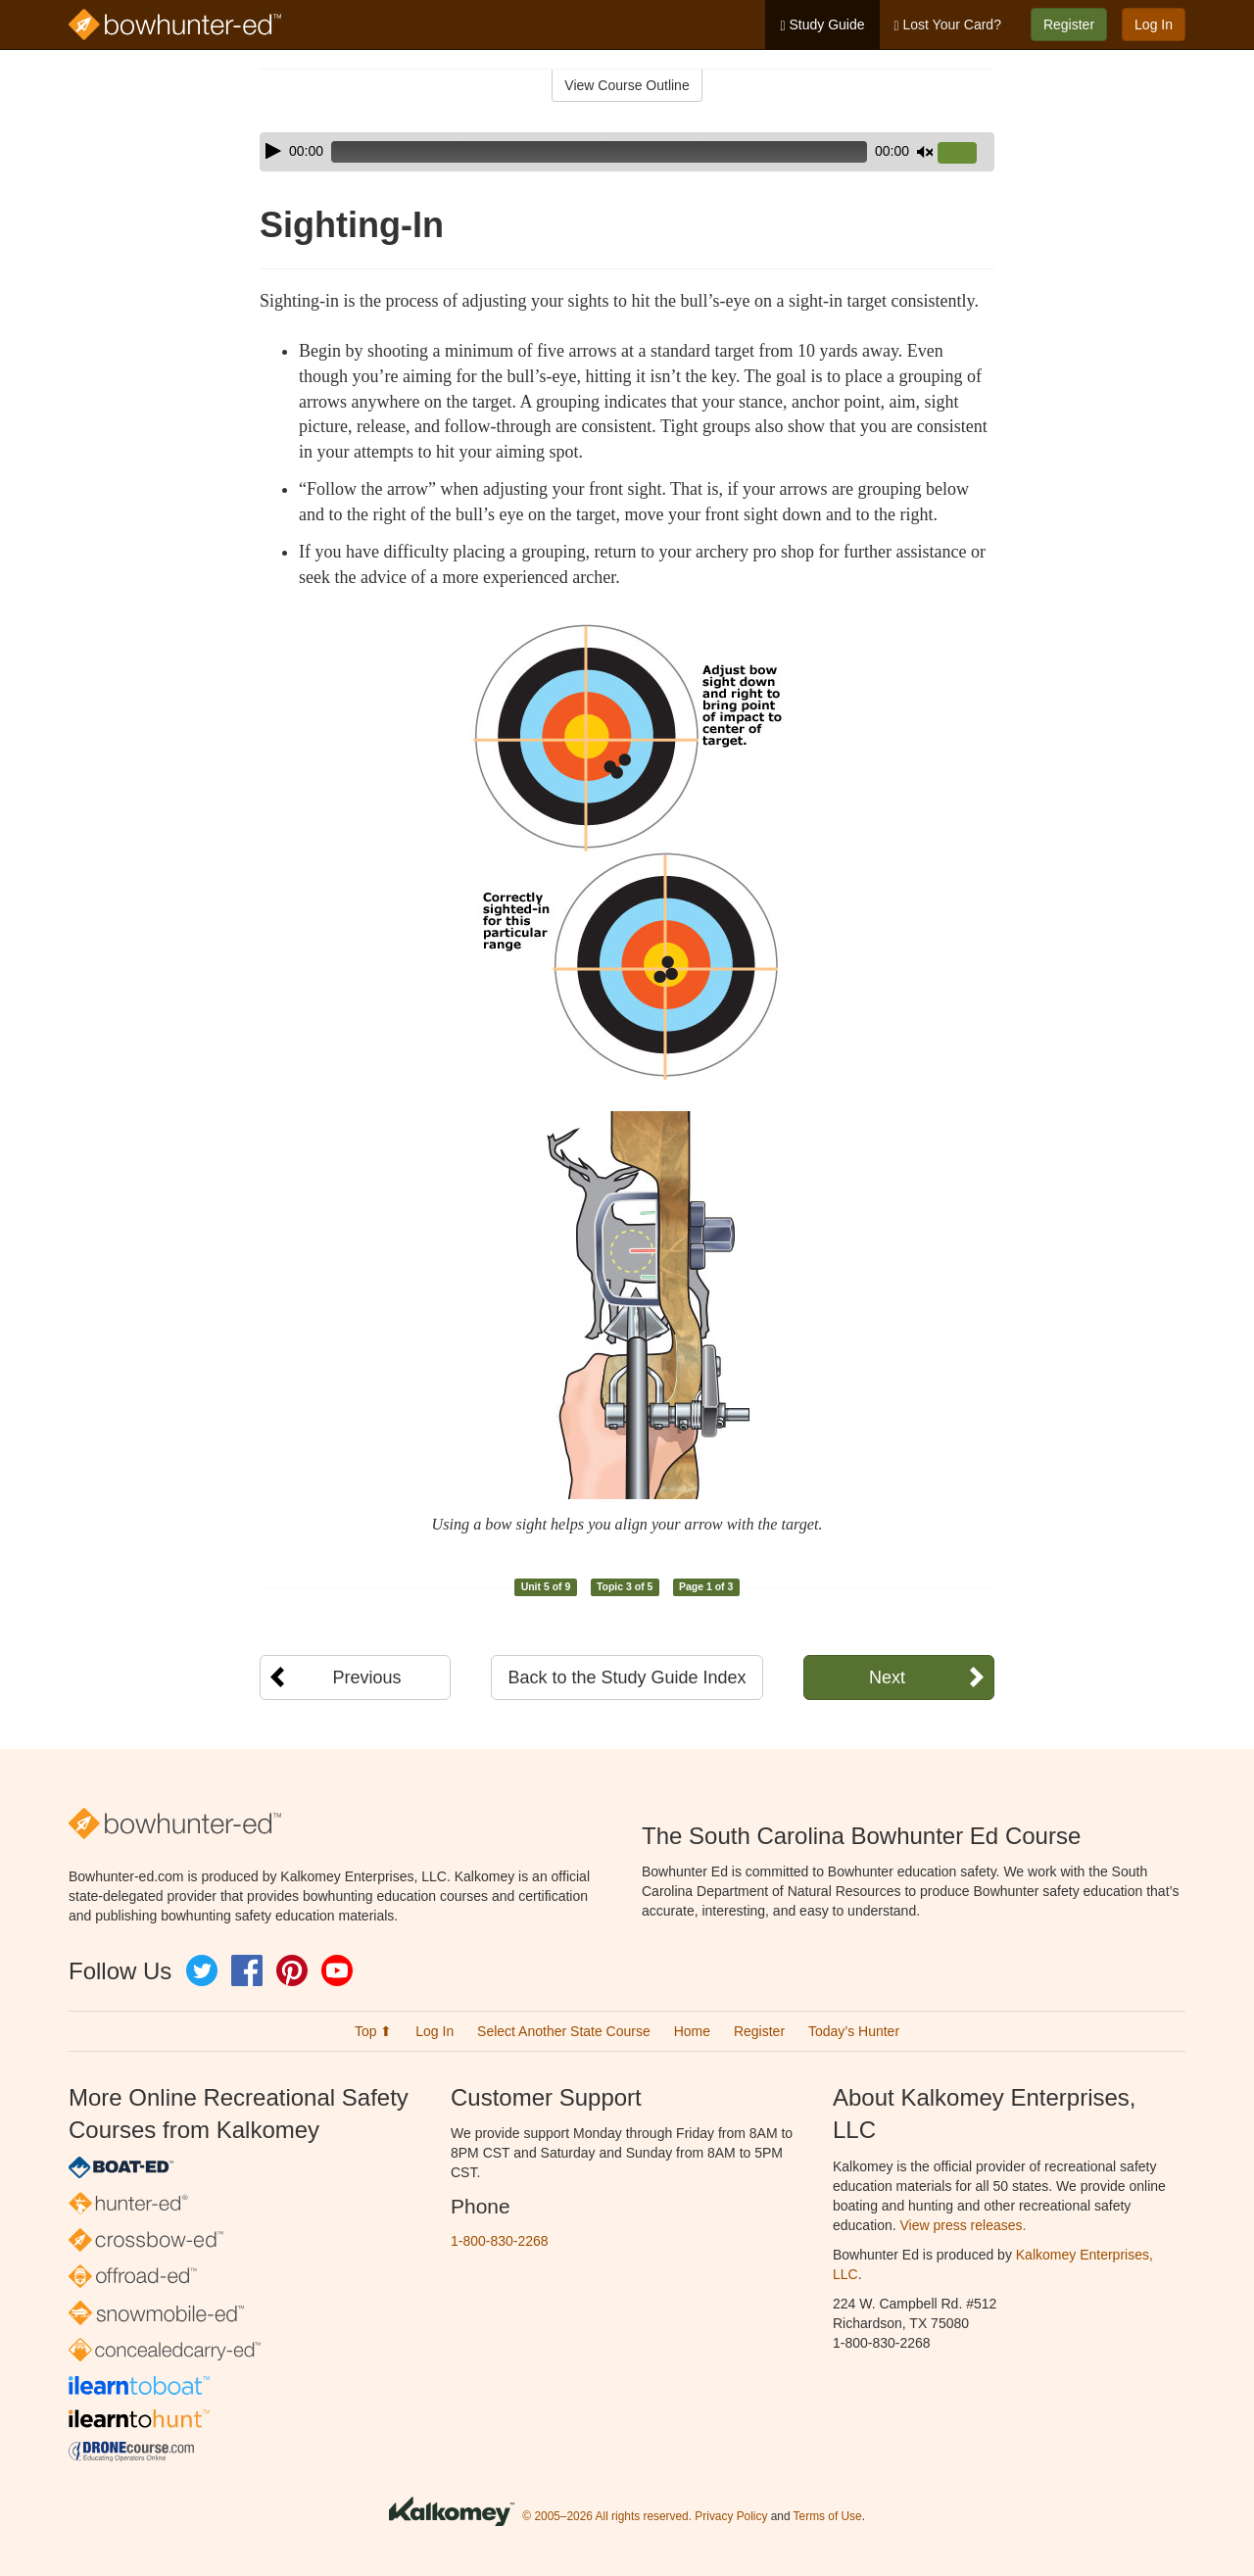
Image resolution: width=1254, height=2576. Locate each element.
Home (692, 2031)
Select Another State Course (564, 2031)
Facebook (247, 1970)
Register (1068, 24)
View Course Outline (626, 85)
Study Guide (822, 25)
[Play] (273, 151)
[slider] (599, 152)
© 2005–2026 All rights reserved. (607, 2517)
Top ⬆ (373, 2031)
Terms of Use (828, 2517)
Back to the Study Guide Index (626, 1677)
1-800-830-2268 (500, 2241)
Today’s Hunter (853, 2031)
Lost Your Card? (947, 25)
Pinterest (292, 1970)
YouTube (337, 1970)
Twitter (201, 1970)
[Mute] (925, 152)
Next (887, 1677)
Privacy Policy (731, 2517)
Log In (1153, 24)
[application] (627, 151)
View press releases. (963, 2225)
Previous (366, 1677)
